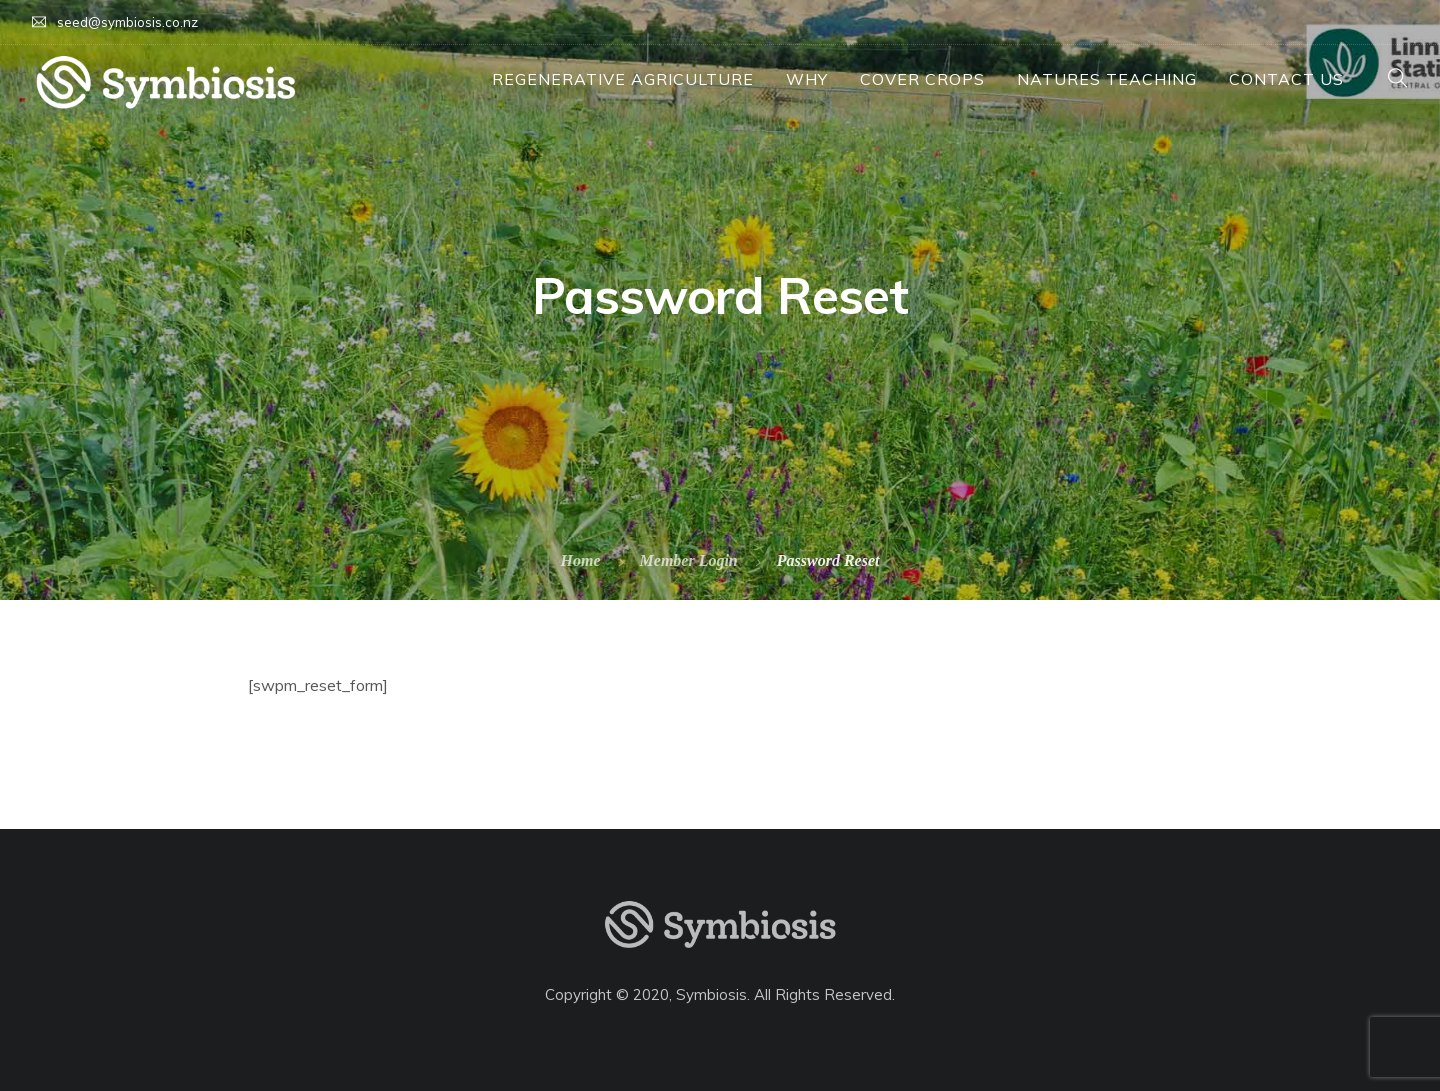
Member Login (689, 560)
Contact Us (1286, 79)
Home (581, 560)
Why (807, 79)
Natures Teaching (1107, 79)
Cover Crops (922, 79)
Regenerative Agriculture (623, 79)
